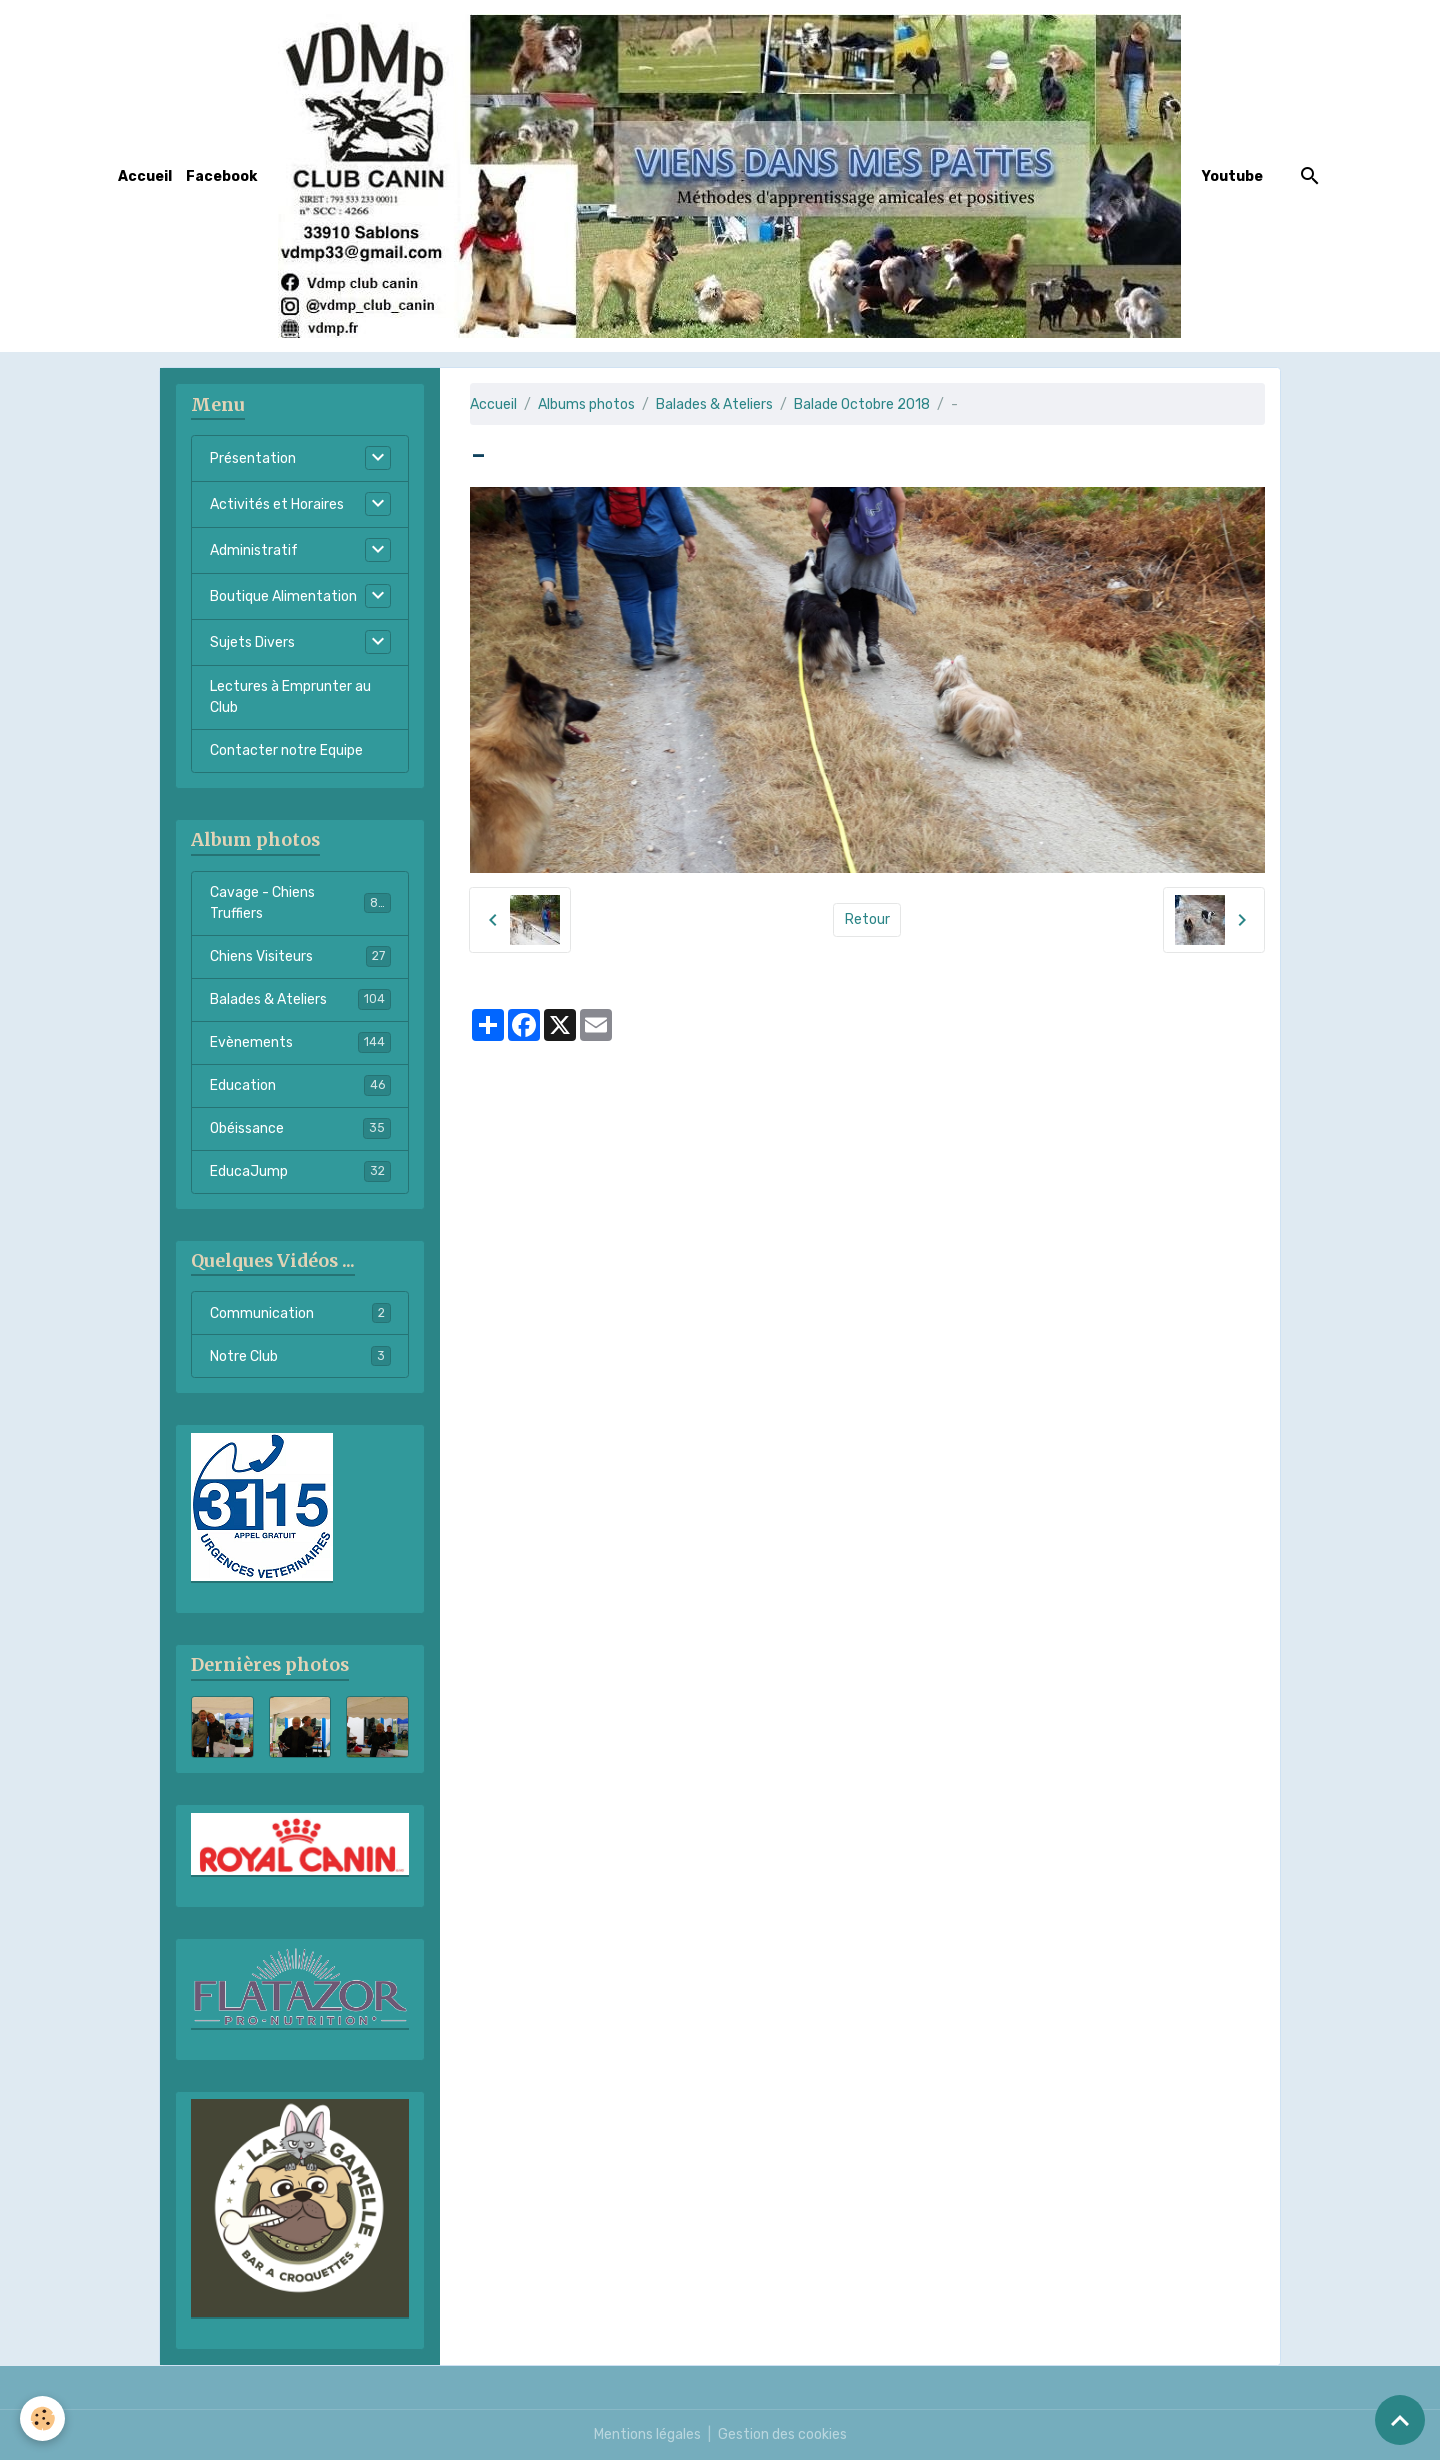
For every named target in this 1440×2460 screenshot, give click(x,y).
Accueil (145, 176)
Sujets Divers (252, 642)
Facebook (221, 176)
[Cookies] (42, 2418)
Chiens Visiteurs (300, 956)
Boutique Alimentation (283, 596)
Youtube (1232, 176)
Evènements (300, 1042)
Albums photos (586, 404)
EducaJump (300, 1171)
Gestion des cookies (782, 2434)
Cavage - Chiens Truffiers (300, 903)
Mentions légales (647, 2434)
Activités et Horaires (277, 504)
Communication (300, 1313)
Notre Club (300, 1356)
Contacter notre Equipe (286, 750)
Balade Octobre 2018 (862, 404)
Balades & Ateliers (714, 404)
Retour (867, 919)
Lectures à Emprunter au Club (290, 697)
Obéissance (300, 1128)
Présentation (253, 458)
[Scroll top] (1400, 2420)
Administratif (254, 550)
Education (300, 1085)
